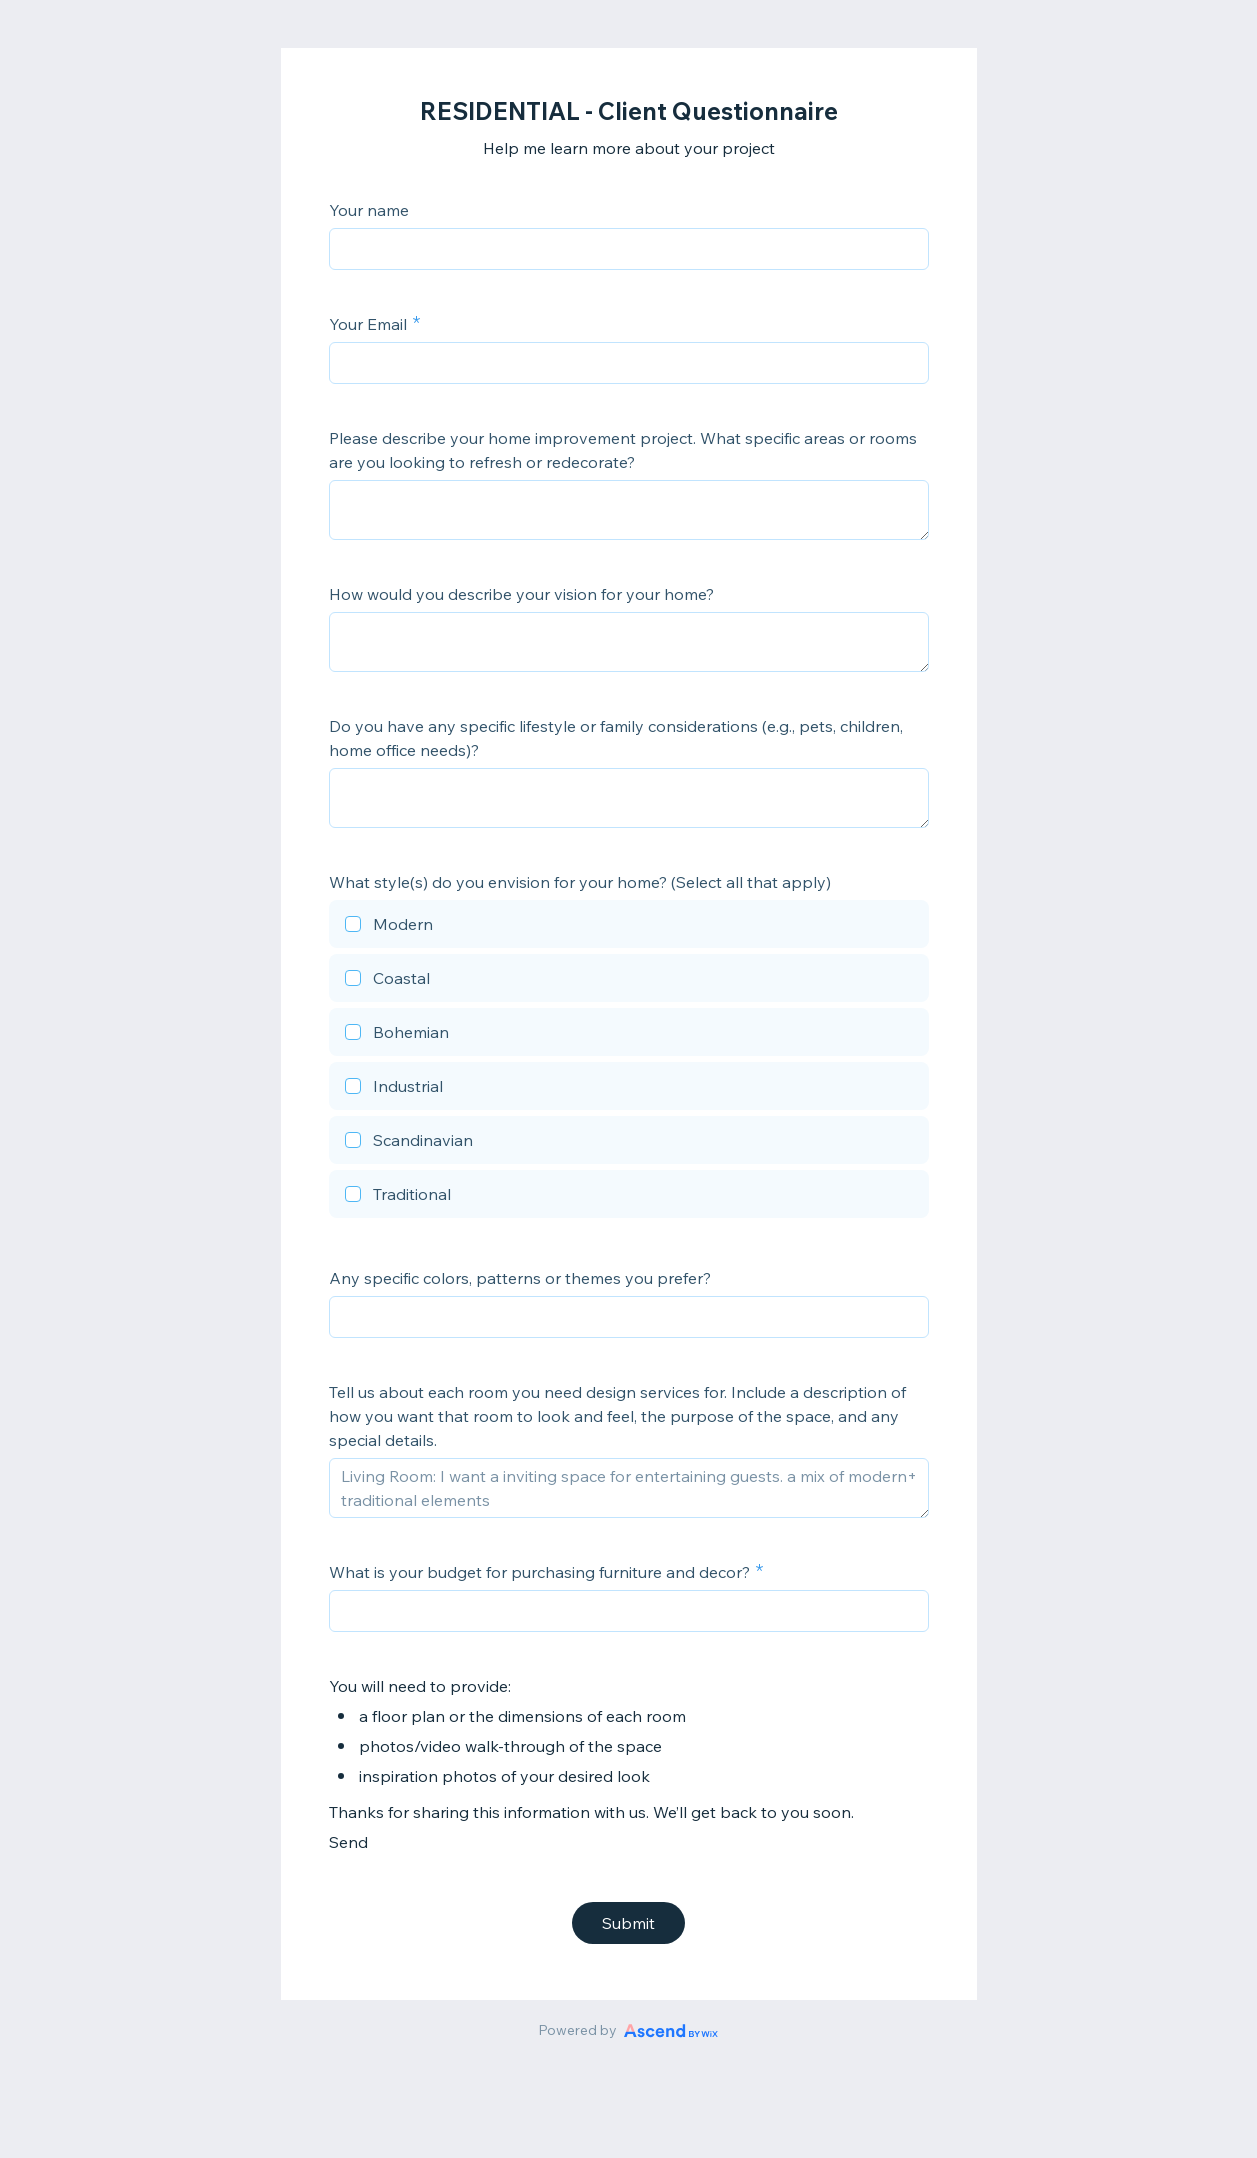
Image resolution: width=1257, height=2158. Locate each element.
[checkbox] (629, 927)
